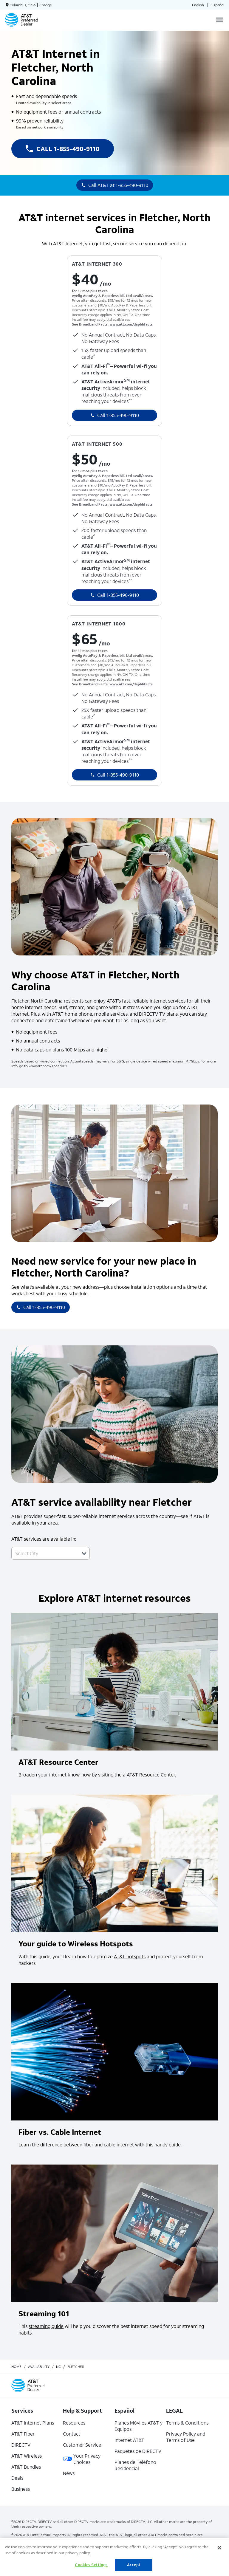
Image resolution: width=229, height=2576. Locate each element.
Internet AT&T (129, 2440)
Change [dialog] (45, 5)
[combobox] (44, 1553)
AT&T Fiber (23, 2434)
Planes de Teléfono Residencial (135, 2465)
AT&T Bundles (26, 2467)
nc (58, 2366)
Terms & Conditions (187, 2422)
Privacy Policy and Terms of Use (185, 2437)
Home (16, 2366)
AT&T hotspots (130, 1956)
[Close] (219, 2547)
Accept (133, 2564)
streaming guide (46, 2326)
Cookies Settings (91, 2564)
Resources (74, 2422)
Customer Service (82, 2445)
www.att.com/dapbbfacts (131, 324)
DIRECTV (20, 2445)
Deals (17, 2478)
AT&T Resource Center (151, 1774)
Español (217, 5)
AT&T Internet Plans (32, 2422)
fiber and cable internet (108, 2144)
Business (20, 2489)
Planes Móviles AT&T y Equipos (138, 2425)
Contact (71, 2434)
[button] (84, 1553)
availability (38, 2366)
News (69, 2473)
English (198, 5)
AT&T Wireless (26, 2456)
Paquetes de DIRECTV (137, 2451)
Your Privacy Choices (81, 2459)
